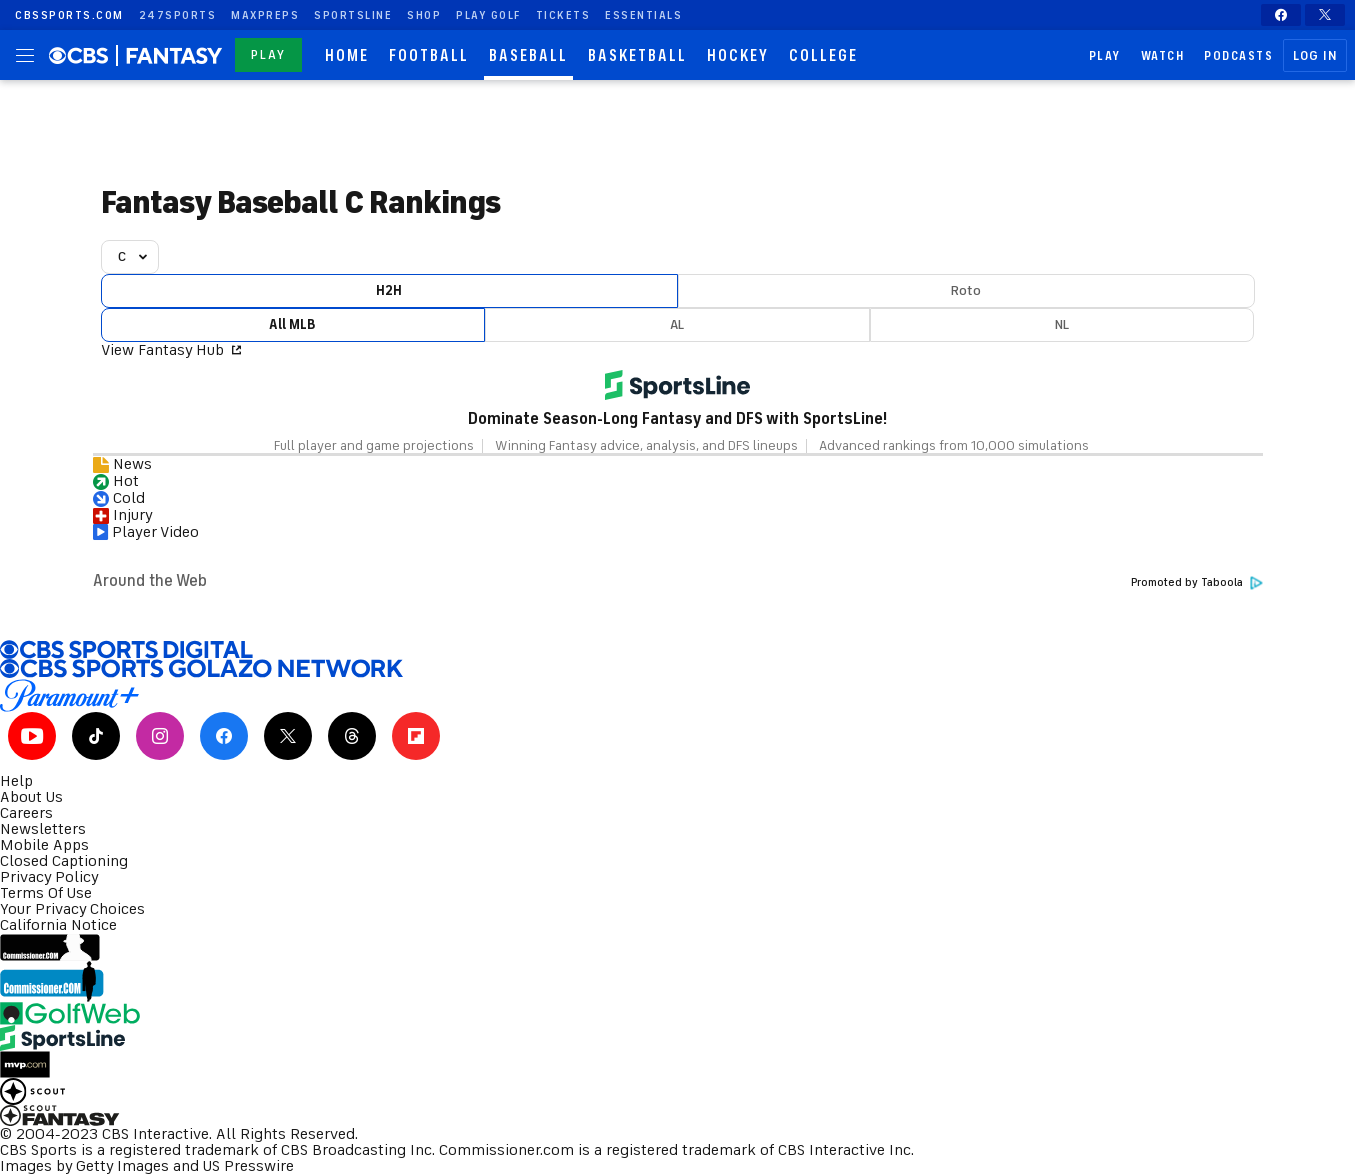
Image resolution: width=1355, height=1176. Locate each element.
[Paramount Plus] (677, 695)
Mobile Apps (44, 845)
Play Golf (488, 15)
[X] (1325, 15)
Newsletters (43, 829)
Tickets (563, 15)
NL (1062, 324)
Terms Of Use (46, 893)
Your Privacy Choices (72, 909)
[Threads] (352, 736)
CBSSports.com (69, 15)
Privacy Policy (49, 877)
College (823, 56)
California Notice (58, 925)
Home (347, 56)
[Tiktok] (96, 736)
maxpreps (265, 15)
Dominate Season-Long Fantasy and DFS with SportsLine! (677, 419)
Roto (966, 290)
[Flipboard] (416, 736)
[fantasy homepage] (176, 55)
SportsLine (353, 15)
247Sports (178, 15)
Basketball (637, 56)
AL (677, 324)
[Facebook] (1281, 15)
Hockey (738, 56)
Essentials (643, 15)
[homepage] (85, 55)
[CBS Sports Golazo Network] (677, 669)
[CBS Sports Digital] (677, 649)
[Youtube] (32, 736)
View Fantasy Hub (171, 350)
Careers (26, 813)
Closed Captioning (64, 861)
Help (16, 781)
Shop (424, 15)
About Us (31, 797)
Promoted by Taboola (1197, 582)
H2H (389, 290)
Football (429, 56)
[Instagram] (160, 736)
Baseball (528, 56)
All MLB (292, 324)
